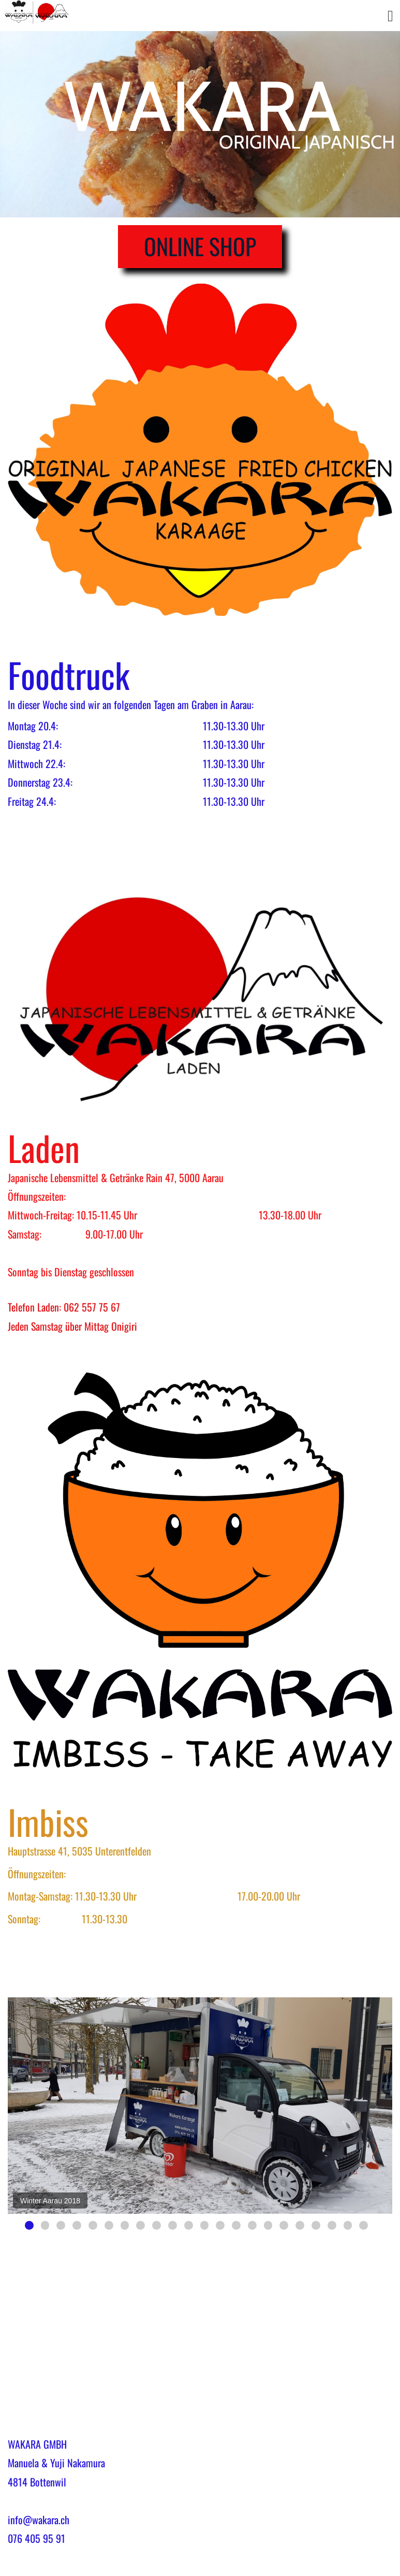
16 (268, 2225)
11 (188, 2225)
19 (316, 2225)
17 (283, 2225)
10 (172, 2225)
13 (220, 2225)
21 (348, 2225)
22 (363, 2225)
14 (236, 2225)
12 (204, 2225)
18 (299, 2225)
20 (332, 2225)
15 (252, 2225)
